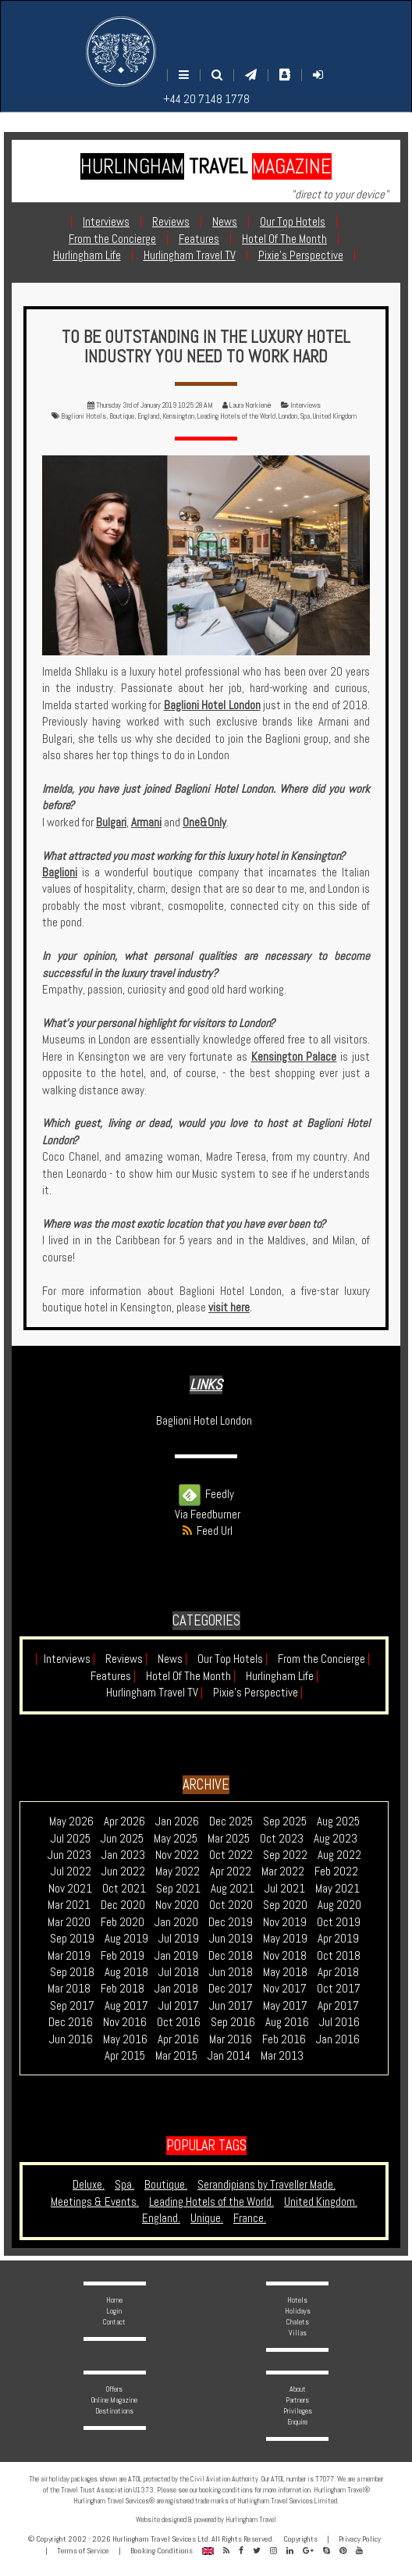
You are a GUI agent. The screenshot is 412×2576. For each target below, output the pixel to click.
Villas (298, 2333)
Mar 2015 (176, 2055)
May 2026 (71, 1821)
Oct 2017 (338, 1988)
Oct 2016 (179, 2021)
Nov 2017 (285, 1988)
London (288, 416)
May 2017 (285, 2005)
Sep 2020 (285, 1904)
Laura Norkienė (250, 405)
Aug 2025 (338, 1821)
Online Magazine (114, 2400)
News (172, 1658)
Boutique (121, 416)
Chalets (297, 2322)
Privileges (297, 2411)
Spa (305, 416)
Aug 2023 (335, 1838)
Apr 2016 (178, 2039)
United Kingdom (335, 416)
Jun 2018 (231, 1971)
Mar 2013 (282, 2055)
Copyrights (300, 2539)
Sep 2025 (285, 1821)
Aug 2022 (339, 1854)
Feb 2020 (122, 1921)
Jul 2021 (285, 1888)
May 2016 (125, 2039)
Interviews (305, 405)
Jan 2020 (176, 1921)
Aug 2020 (339, 1904)
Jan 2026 (177, 1821)
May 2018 (285, 1971)
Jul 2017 (178, 2005)
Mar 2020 (69, 1921)
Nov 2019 (285, 1921)
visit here (229, 1307)
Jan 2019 (176, 1955)
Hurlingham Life (282, 1675)
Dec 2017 (230, 1988)
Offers (114, 2389)
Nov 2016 (125, 2021)
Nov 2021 (70, 1888)
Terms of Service (83, 2551)
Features (113, 1675)
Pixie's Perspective (258, 1692)
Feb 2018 (122, 1988)
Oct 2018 (338, 1955)
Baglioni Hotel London (212, 705)
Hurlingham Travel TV (154, 1692)
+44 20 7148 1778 (206, 98)
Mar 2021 (69, 1904)
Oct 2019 (338, 1921)
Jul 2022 (71, 1871)
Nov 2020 (177, 1904)
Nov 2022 (177, 1854)
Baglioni (59, 872)
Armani (146, 822)
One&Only (204, 822)
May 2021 (337, 1888)
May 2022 (177, 1871)
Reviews (126, 1658)
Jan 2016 (338, 2039)
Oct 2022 (231, 1854)
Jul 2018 (178, 1971)
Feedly (206, 1493)
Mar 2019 (69, 1955)
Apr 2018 (338, 1971)
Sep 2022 (285, 1854)
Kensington (178, 416)
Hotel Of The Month (191, 1675)
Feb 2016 (284, 2039)
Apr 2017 (338, 2005)
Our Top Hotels (232, 1658)
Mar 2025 (229, 1838)
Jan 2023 (123, 1854)
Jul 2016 (339, 2021)
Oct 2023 (282, 1838)
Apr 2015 (125, 2055)
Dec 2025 (231, 1821)
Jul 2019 (178, 1938)
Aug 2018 (126, 1971)
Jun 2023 (69, 1854)
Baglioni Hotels (83, 416)
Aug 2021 (232, 1888)
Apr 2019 (338, 1938)
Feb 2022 (336, 1871)
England (148, 416)
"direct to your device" (340, 194)
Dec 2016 (70, 2021)
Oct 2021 (124, 1888)
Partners (297, 2400)
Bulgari (111, 822)
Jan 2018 (176, 1988)
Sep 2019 (72, 1938)
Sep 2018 (72, 1971)
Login (114, 2311)
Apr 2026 (124, 1821)
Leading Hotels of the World (236, 416)
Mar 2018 (69, 1988)
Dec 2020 (123, 1904)
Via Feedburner (207, 1514)
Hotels (297, 2300)
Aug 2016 (287, 2021)
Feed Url (206, 1530)
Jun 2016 (71, 2039)
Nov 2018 (285, 1955)
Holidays (298, 2311)
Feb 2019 (122, 1955)
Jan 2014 (229, 2055)
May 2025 (175, 1838)
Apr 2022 (230, 1871)
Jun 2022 (123, 1871)
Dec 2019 (230, 1921)
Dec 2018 (230, 1955)
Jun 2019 (231, 1938)
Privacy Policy (360, 2539)
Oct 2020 (231, 1904)
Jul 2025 (71, 1838)
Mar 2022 (282, 1871)
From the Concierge (324, 1658)
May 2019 (285, 1938)
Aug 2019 (126, 1938)
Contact (114, 2322)
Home (114, 2300)
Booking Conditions (161, 2551)
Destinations (114, 2411)
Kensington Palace (294, 1056)
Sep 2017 (72, 2005)
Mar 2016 (230, 2039)
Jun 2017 (231, 2005)
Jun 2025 (122, 1838)
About (297, 2389)
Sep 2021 (178, 1888)
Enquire (297, 2422)
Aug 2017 (126, 2005)
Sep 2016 (233, 2021)
